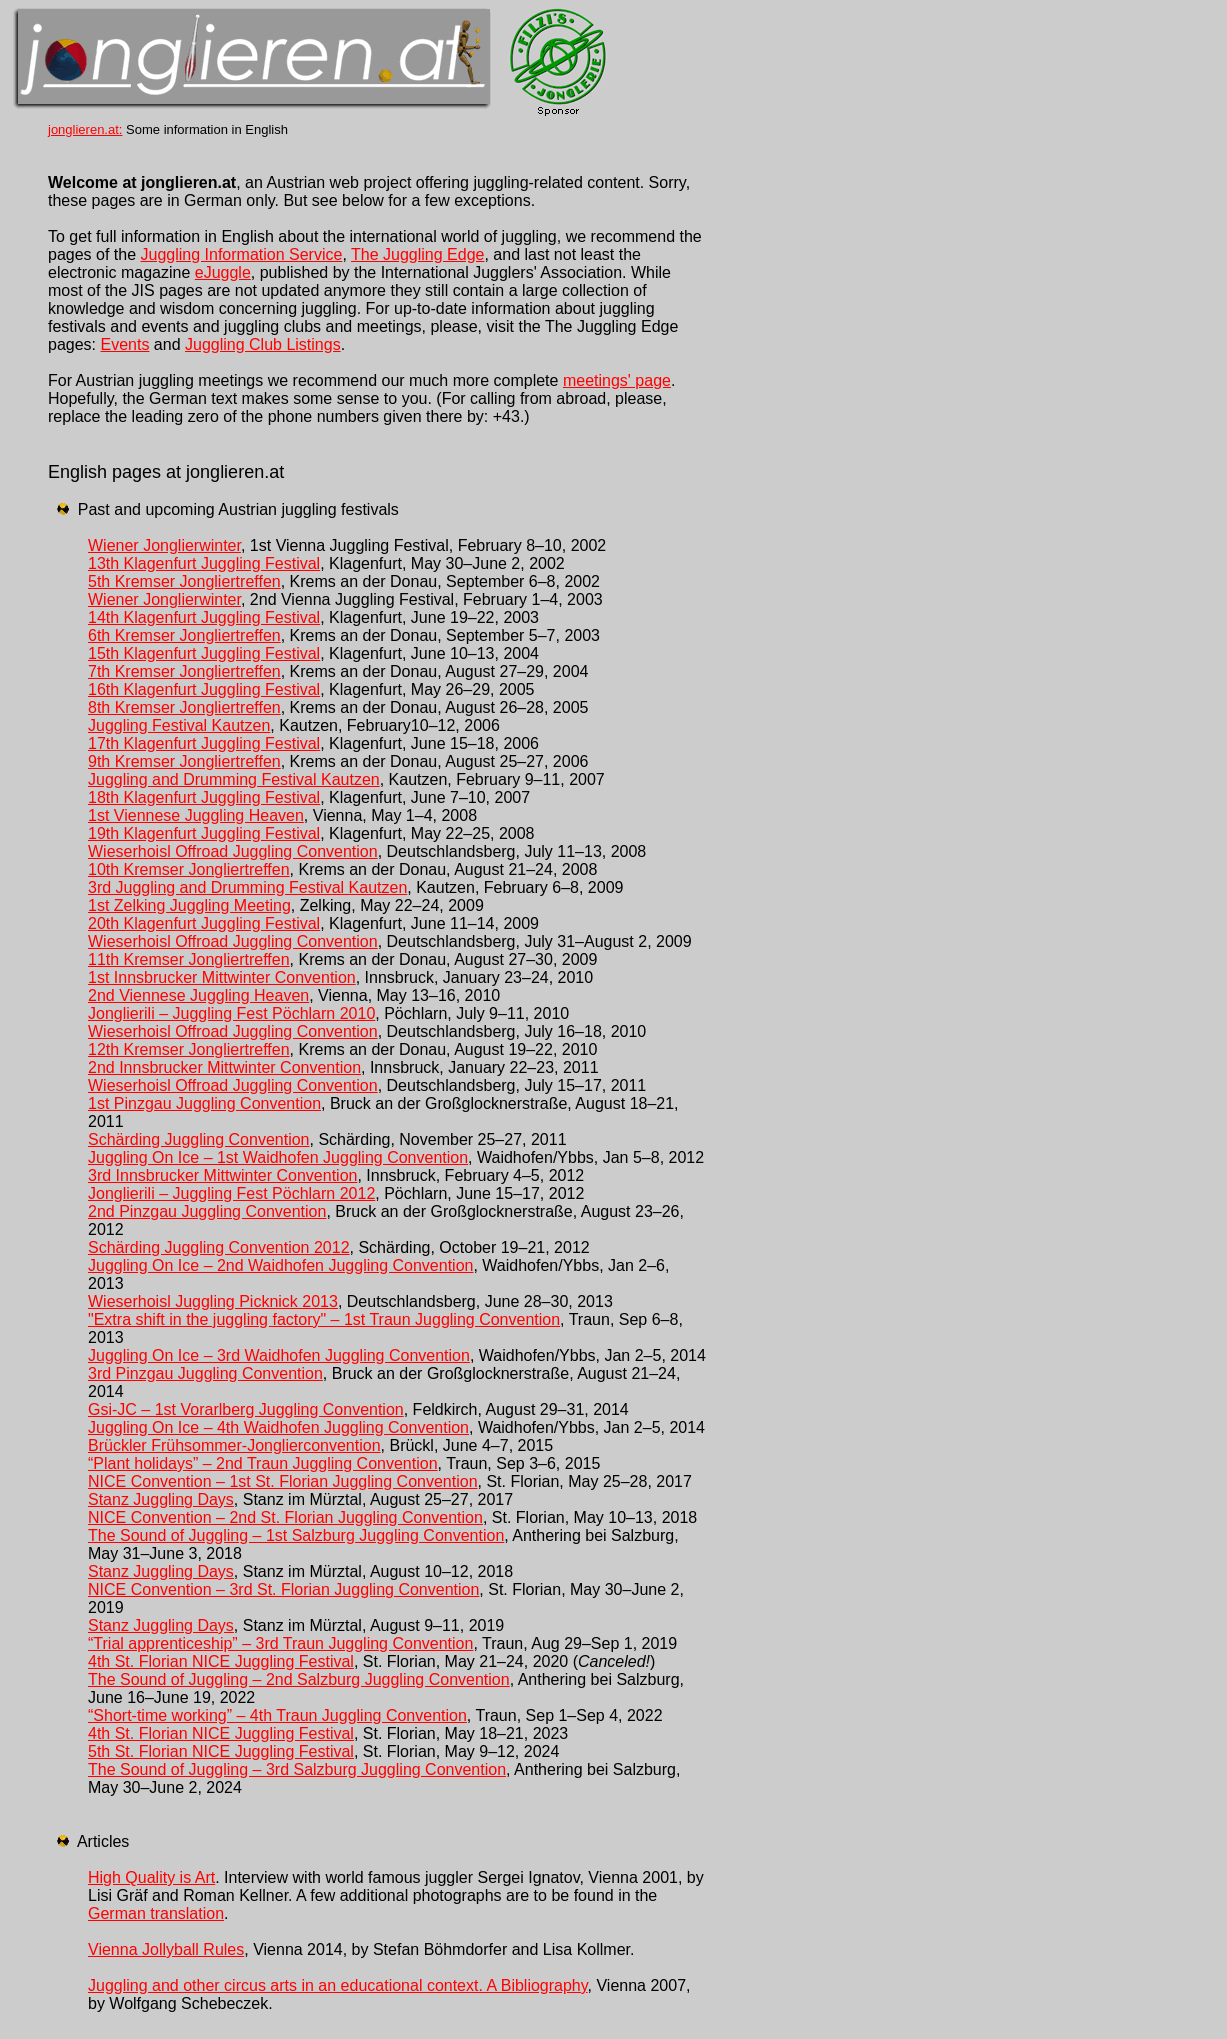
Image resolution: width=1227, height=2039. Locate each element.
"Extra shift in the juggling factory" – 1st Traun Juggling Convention (324, 1319)
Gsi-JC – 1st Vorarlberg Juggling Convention (246, 1409)
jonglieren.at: (85, 129)
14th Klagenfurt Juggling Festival (204, 617)
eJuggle (223, 272)
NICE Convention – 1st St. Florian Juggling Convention (283, 1481)
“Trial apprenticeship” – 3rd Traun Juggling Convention (280, 1643)
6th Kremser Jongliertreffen (184, 635)
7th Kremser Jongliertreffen (184, 671)
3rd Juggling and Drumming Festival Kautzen (247, 887)
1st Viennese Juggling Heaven (196, 815)
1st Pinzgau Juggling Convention (204, 1103)
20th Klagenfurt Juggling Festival (204, 923)
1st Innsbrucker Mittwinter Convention (222, 977)
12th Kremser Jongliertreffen (189, 1049)
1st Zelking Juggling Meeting (189, 905)
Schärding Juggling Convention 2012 (219, 1247)
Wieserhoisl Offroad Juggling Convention (233, 851)
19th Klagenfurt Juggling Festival (204, 833)
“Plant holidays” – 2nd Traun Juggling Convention (263, 1463)
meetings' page (617, 380)
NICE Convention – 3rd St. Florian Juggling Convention (283, 1589)
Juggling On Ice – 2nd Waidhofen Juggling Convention (280, 1265)
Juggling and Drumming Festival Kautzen (234, 779)
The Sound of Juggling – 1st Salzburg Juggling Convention (296, 1535)
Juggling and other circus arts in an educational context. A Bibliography (338, 1985)
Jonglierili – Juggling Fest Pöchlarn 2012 (231, 1193)
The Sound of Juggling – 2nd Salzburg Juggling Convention (299, 1679)
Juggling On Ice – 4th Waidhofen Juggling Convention (278, 1427)
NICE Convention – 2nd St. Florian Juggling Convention (285, 1517)
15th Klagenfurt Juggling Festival (204, 653)
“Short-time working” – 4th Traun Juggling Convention (277, 1715)
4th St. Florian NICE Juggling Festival (221, 1661)
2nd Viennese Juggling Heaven (198, 995)
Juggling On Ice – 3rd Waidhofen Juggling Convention (279, 1355)
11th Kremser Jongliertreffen (189, 959)
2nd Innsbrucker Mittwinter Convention (224, 1067)
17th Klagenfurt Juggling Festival (204, 743)
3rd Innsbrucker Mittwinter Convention (222, 1175)
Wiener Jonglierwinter (164, 545)
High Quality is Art (151, 1877)
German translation (156, 1913)
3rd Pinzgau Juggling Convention (205, 1373)
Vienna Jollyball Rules (166, 1949)
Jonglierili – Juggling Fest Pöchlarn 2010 (231, 1013)
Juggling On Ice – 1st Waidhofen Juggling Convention (278, 1157)
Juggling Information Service (242, 254)
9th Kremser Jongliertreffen (184, 761)
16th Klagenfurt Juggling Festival (204, 689)
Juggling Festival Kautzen (179, 725)
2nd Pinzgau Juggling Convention (207, 1211)
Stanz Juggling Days (161, 1499)
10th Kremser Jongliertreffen (189, 869)
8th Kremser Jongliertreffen (184, 707)
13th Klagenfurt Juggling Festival (204, 563)
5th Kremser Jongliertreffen (184, 581)
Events (124, 344)
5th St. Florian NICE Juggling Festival (221, 1751)
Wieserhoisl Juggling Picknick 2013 (213, 1301)
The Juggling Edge (417, 254)
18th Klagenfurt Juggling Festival (204, 797)
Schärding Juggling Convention (198, 1139)
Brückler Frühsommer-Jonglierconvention (234, 1445)
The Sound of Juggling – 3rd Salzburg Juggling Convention (297, 1769)
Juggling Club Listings (263, 344)
